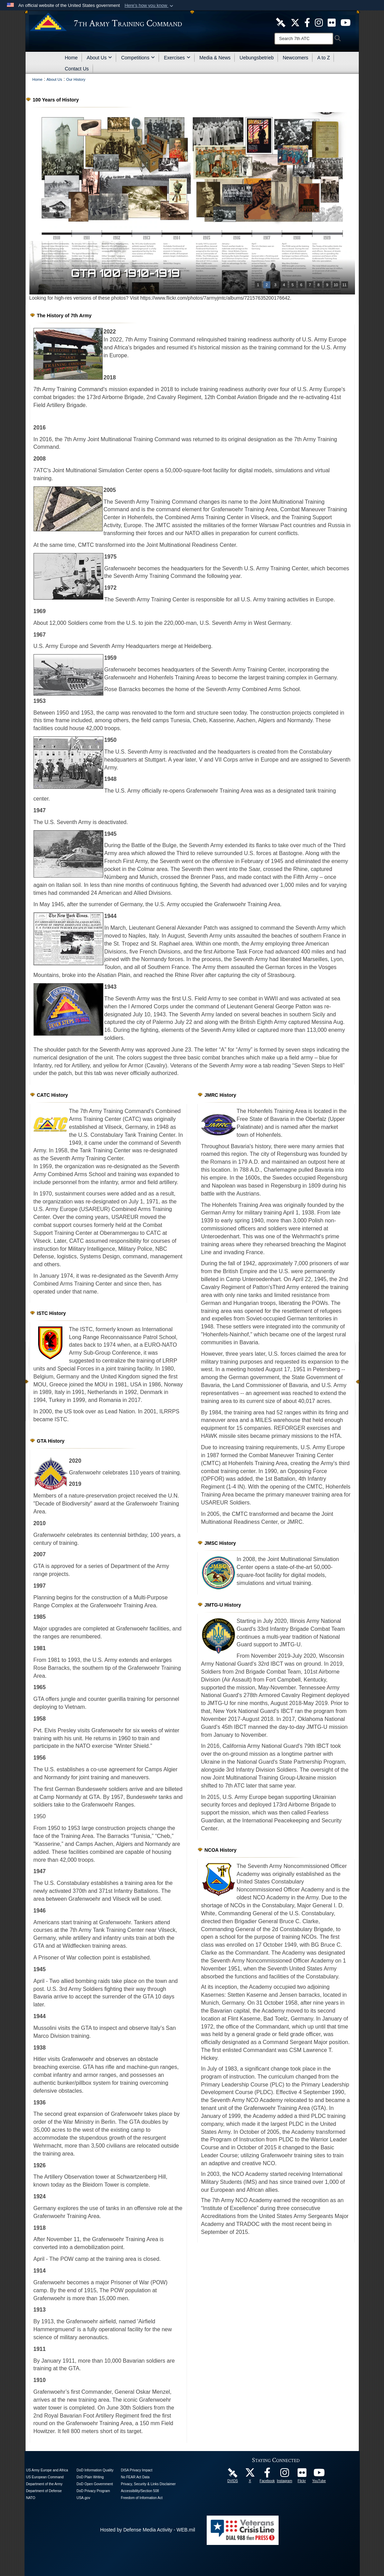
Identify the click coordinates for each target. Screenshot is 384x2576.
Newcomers (295, 57)
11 (344, 285)
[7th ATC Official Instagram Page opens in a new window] (319, 22)
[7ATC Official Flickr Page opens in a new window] (332, 22)
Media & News (215, 57)
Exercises (177, 57)
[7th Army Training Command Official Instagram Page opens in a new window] (284, 2474)
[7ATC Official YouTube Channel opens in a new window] (345, 22)
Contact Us (77, 68)
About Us (99, 57)
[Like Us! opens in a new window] (307, 22)
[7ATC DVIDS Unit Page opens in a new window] (280, 22)
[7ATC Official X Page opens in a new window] (295, 22)
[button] (149, 5)
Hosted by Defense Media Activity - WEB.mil (147, 2530)
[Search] (303, 39)
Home (71, 57)
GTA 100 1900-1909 (130, 273)
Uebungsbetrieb (257, 57)
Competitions (138, 57)
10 (336, 285)
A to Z (323, 57)
